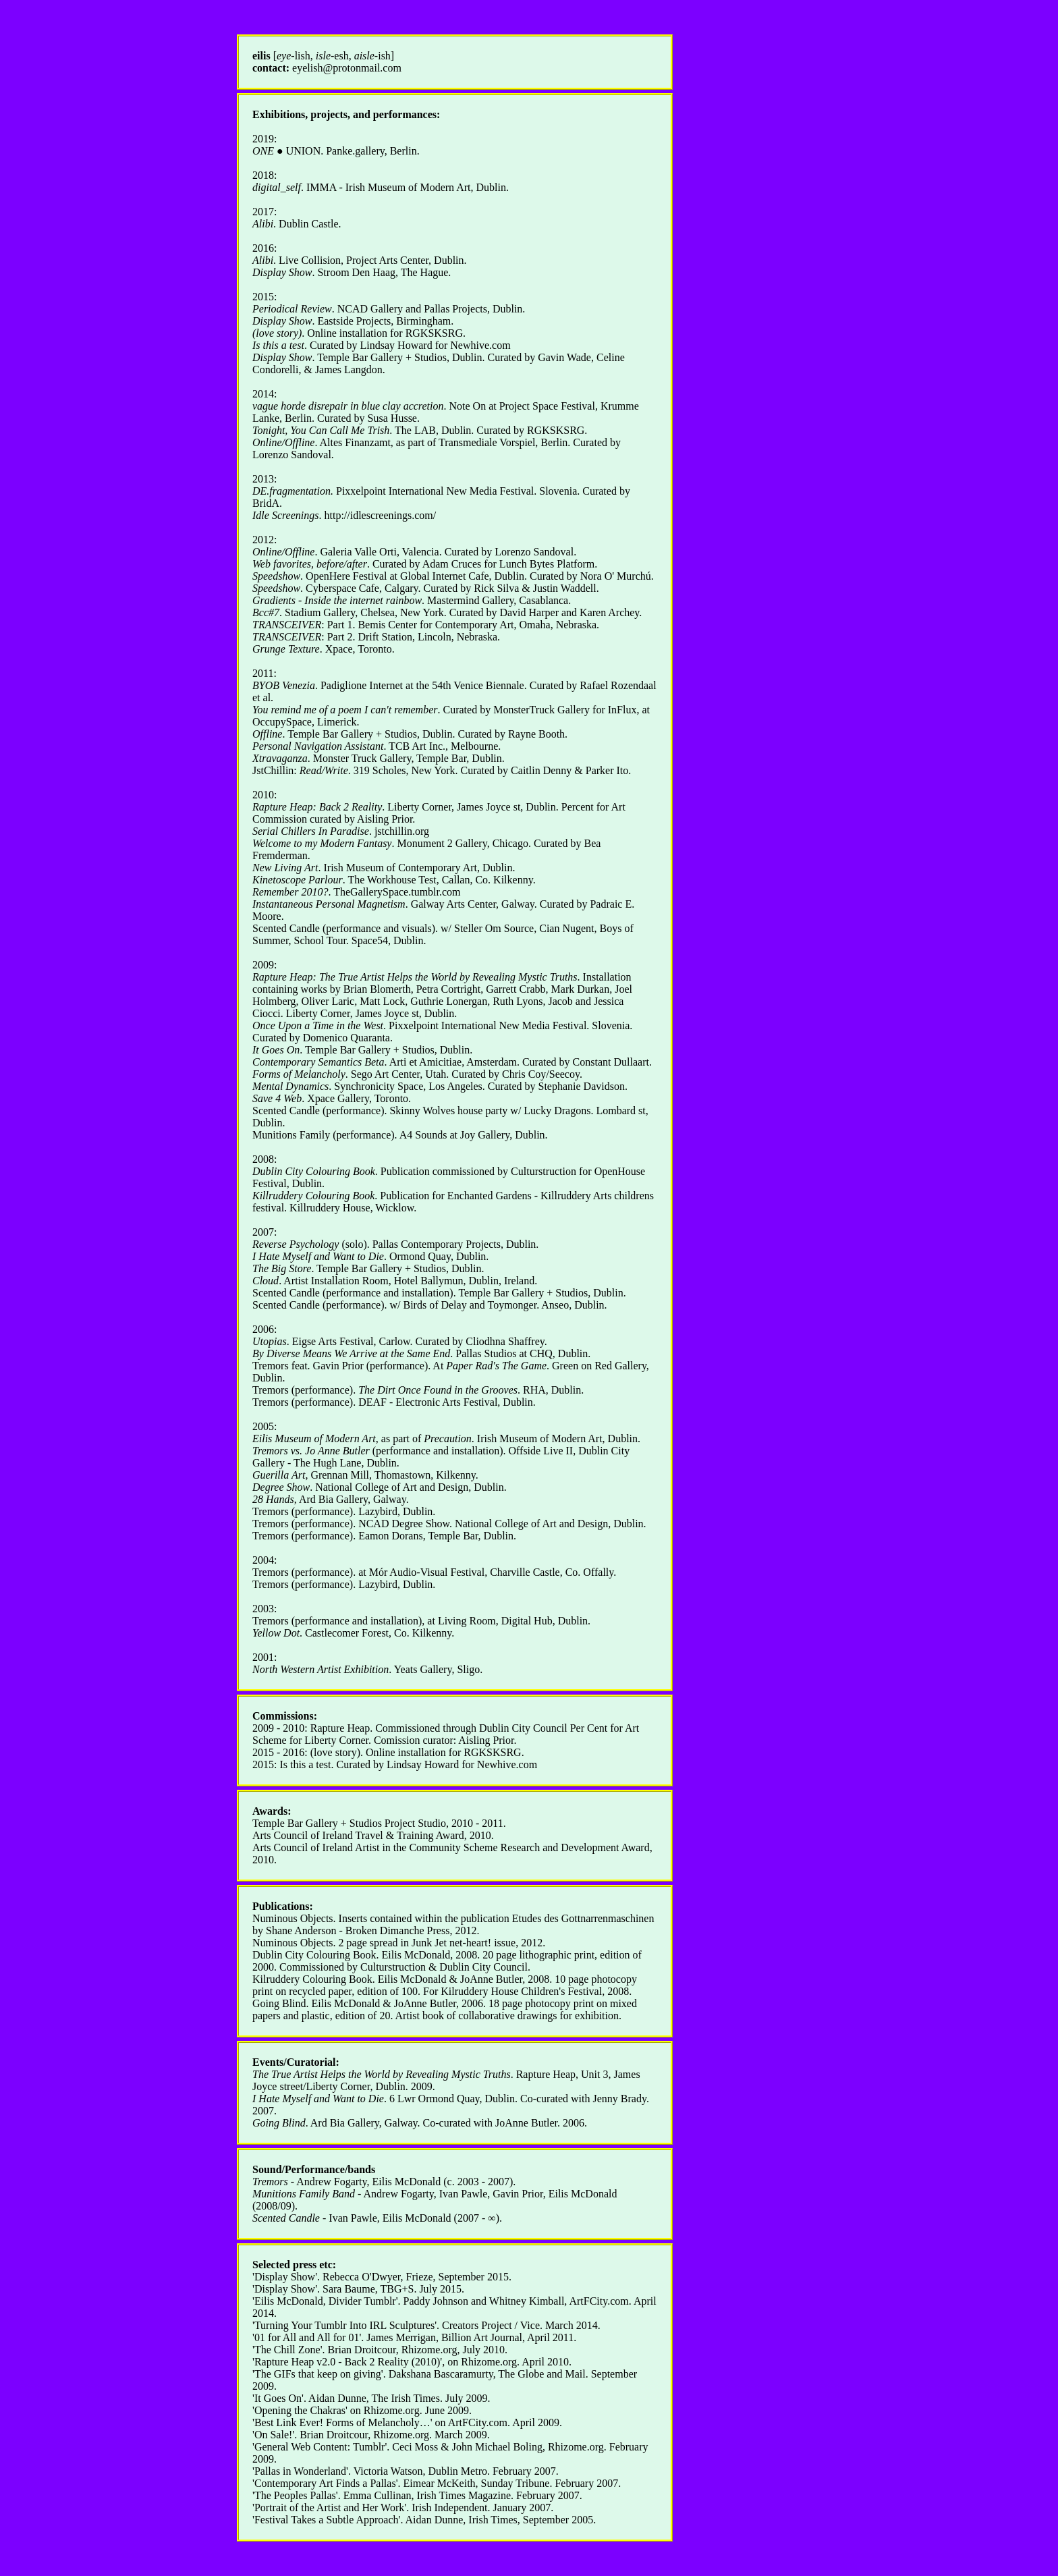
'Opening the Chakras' (299, 2410)
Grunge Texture (286, 649)
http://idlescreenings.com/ (380, 515)
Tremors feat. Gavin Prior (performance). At (399, 1365)
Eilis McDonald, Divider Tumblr (325, 2301)
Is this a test (278, 345)
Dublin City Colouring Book (314, 1955)
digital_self (276, 187)
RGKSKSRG (434, 333)
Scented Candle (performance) (318, 1110)
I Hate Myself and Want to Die (318, 2098)
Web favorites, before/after (309, 564)
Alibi (262, 223)
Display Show (282, 272)
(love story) (277, 333)
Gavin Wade (564, 357)
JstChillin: (300, 770)
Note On (467, 406)
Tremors (270, 2181)
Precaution (448, 1438)
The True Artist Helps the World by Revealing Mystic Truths (381, 2074)
